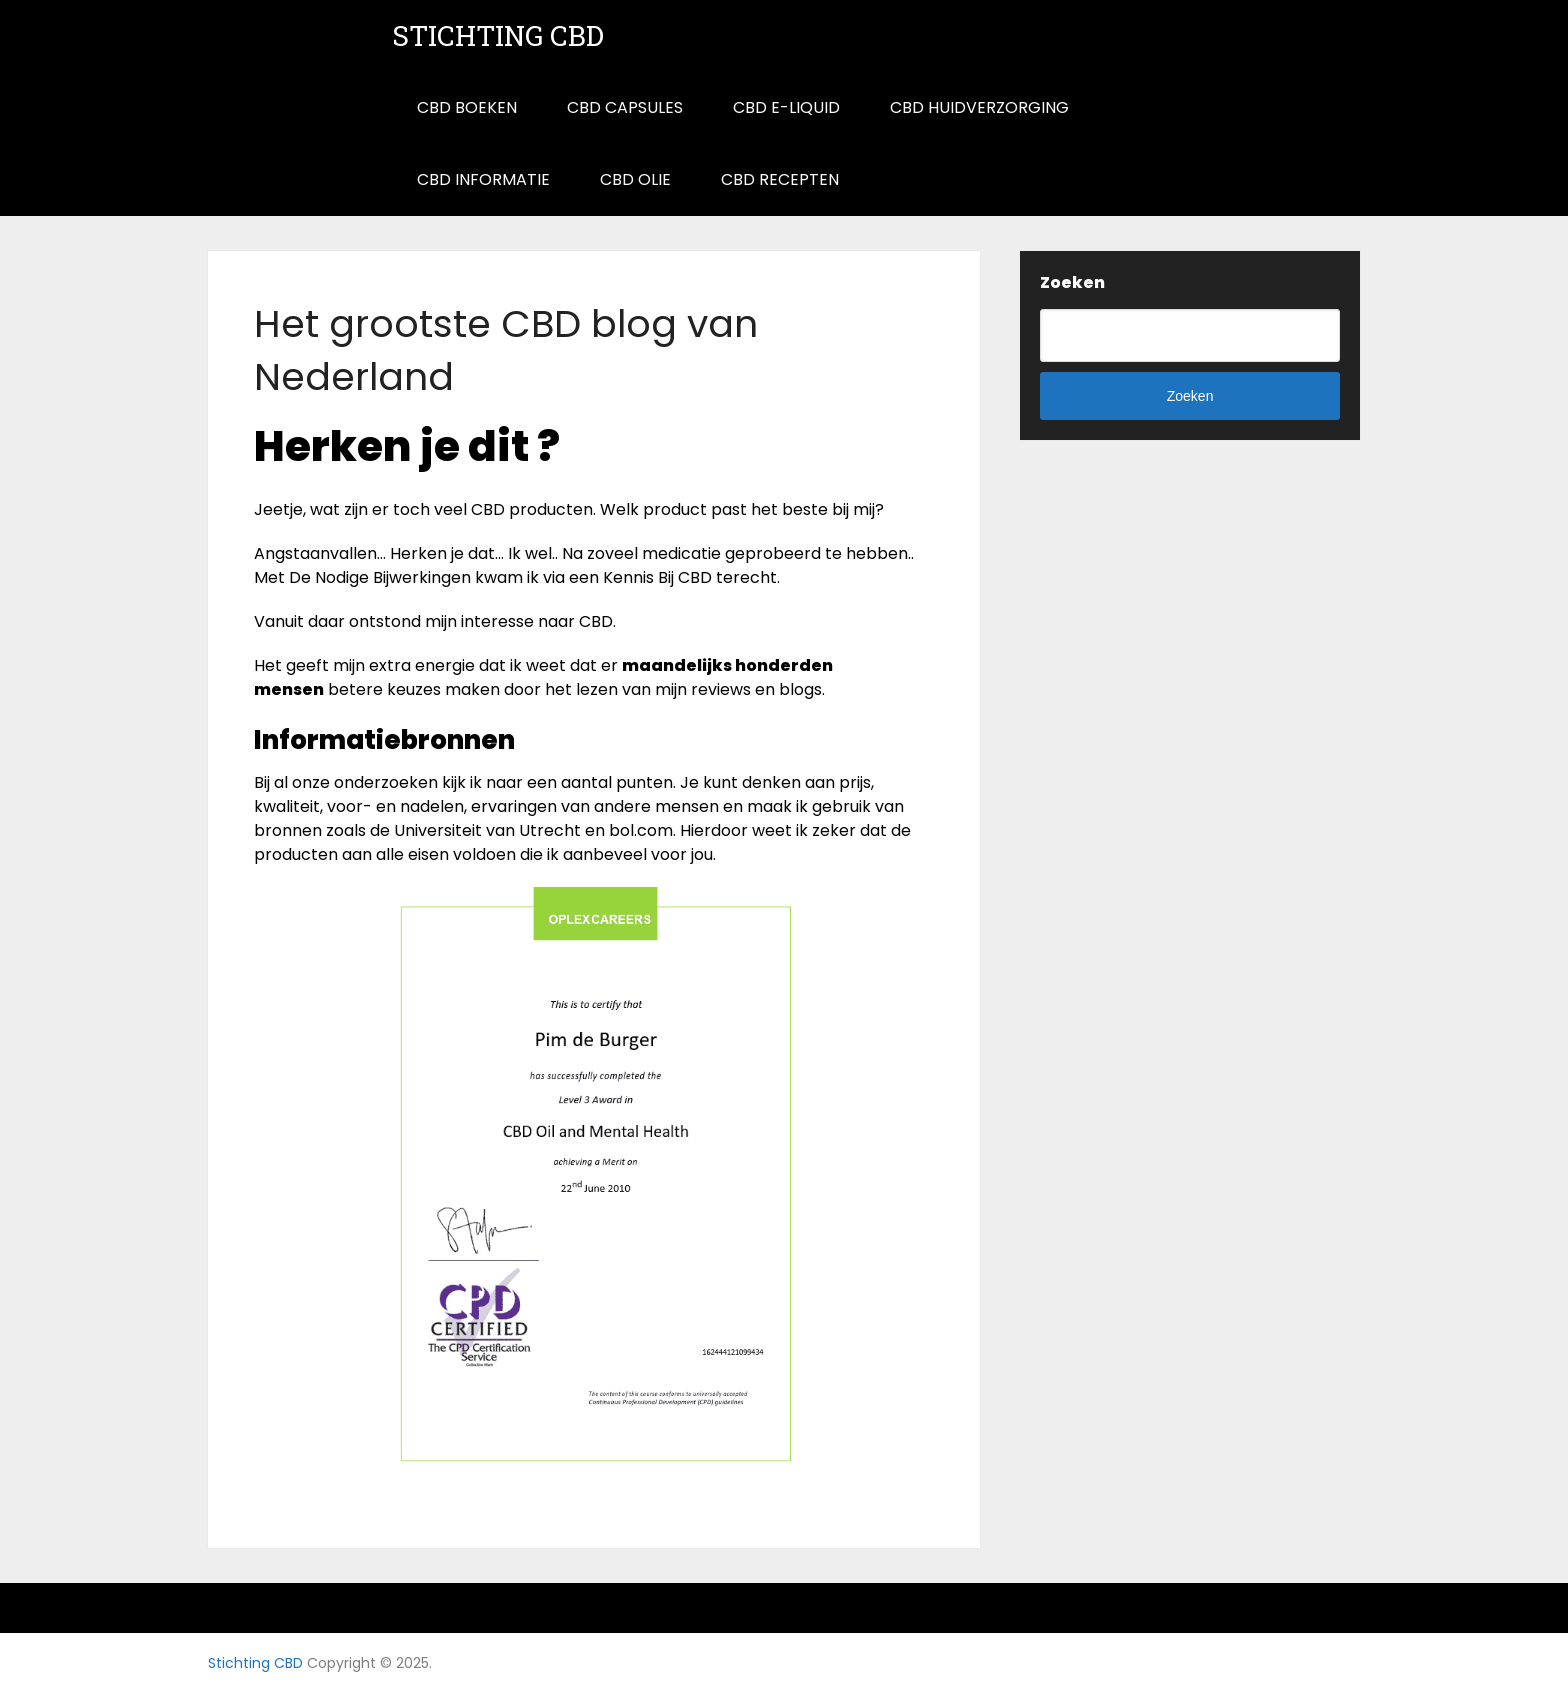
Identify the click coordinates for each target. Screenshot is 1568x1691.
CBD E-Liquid (786, 107)
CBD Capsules (625, 107)
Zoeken (1072, 282)
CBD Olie (635, 179)
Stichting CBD (498, 36)
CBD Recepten (780, 179)
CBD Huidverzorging (979, 107)
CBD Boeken (467, 107)
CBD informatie (483, 179)
